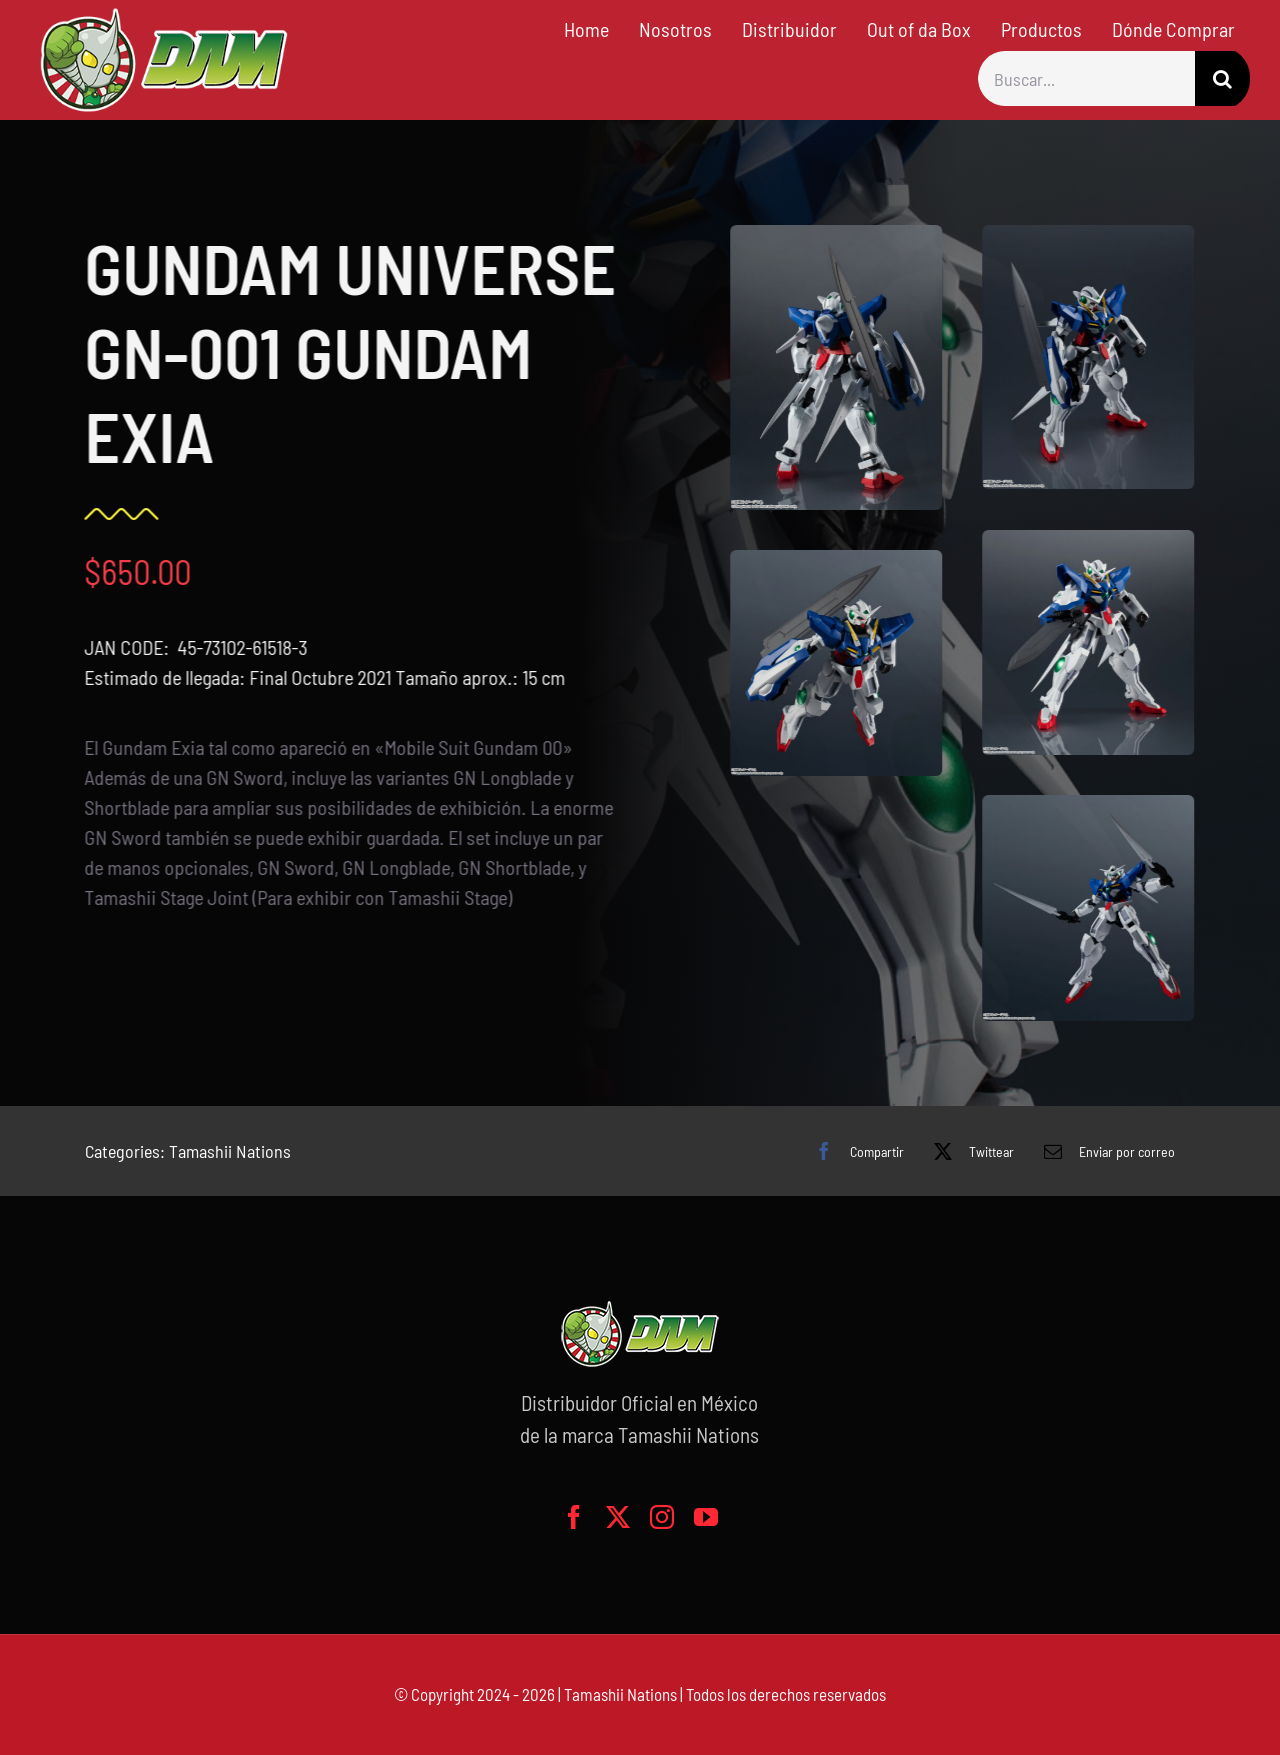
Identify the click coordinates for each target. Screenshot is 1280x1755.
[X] (969, 1151)
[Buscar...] (1086, 78)
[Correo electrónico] (1104, 1151)
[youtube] (706, 1517)
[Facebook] (854, 1151)
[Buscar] (1222, 78)
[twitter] (618, 1517)
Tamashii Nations (230, 1151)
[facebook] (574, 1517)
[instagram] (662, 1517)
